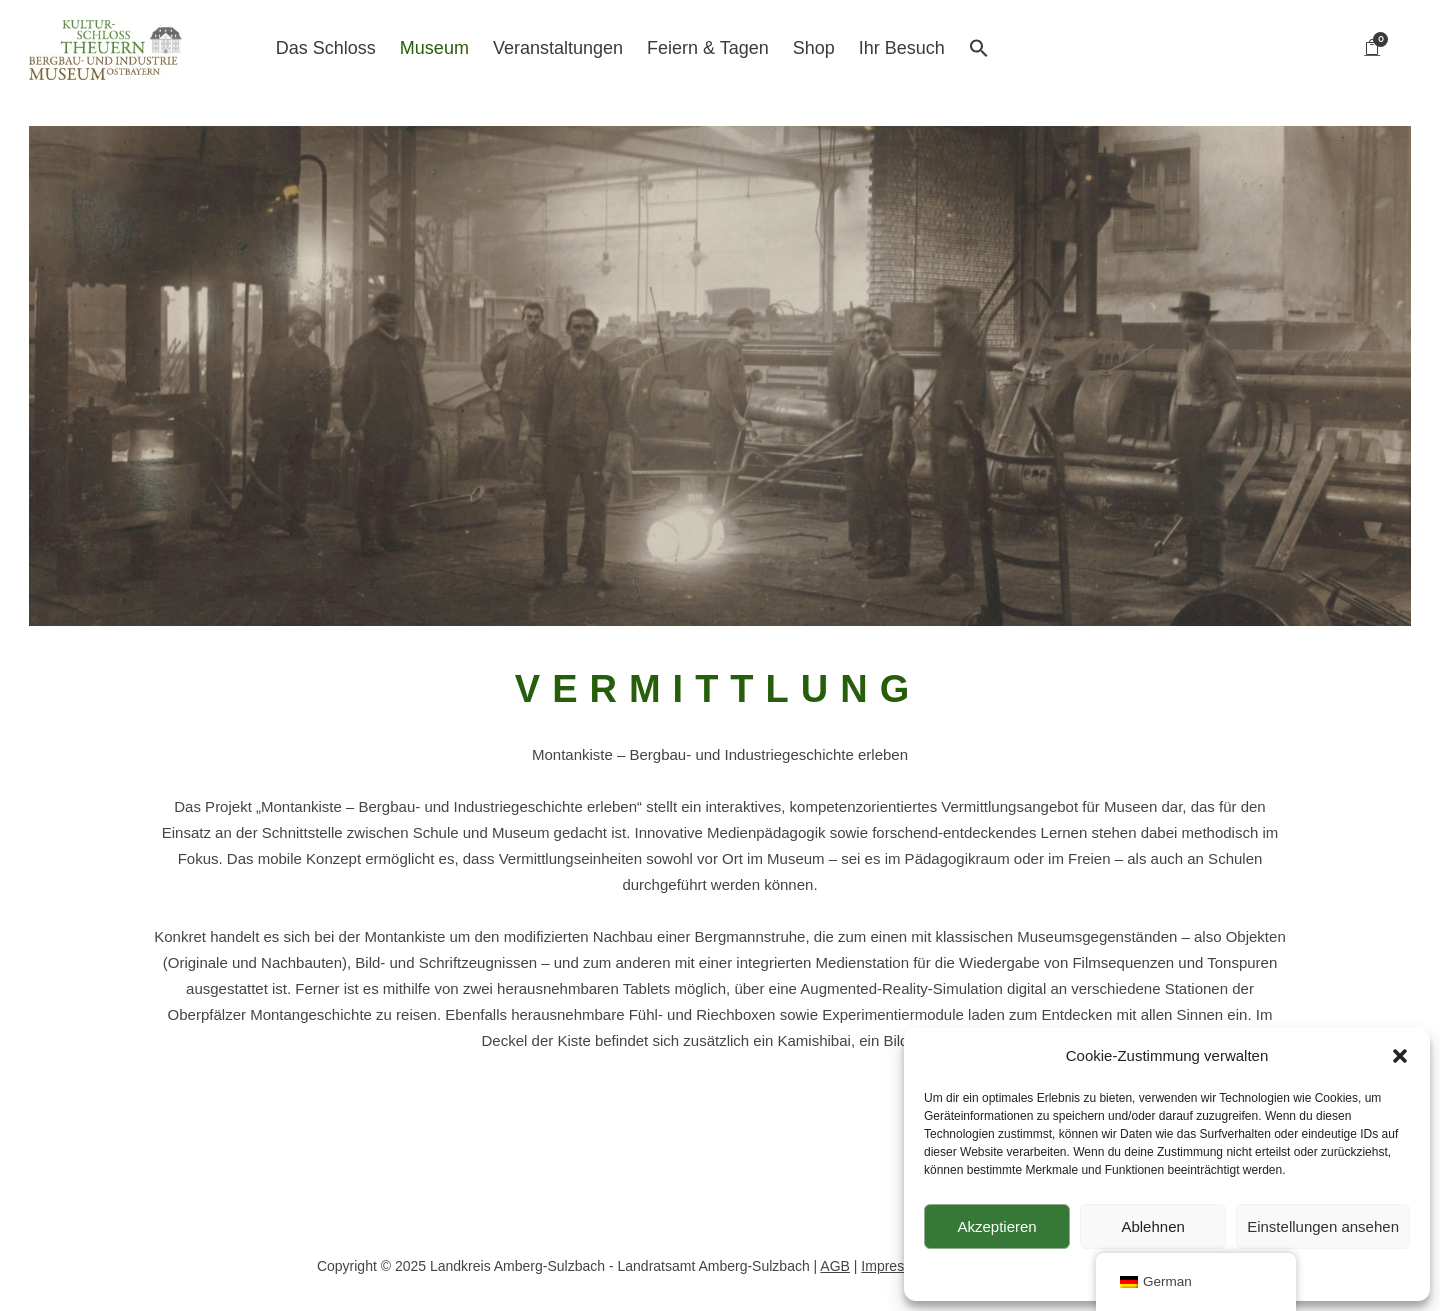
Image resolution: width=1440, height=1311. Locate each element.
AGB (835, 1266)
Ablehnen (1152, 1226)
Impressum (895, 1266)
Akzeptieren (996, 1226)
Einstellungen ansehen (1323, 1226)
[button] (1400, 1056)
